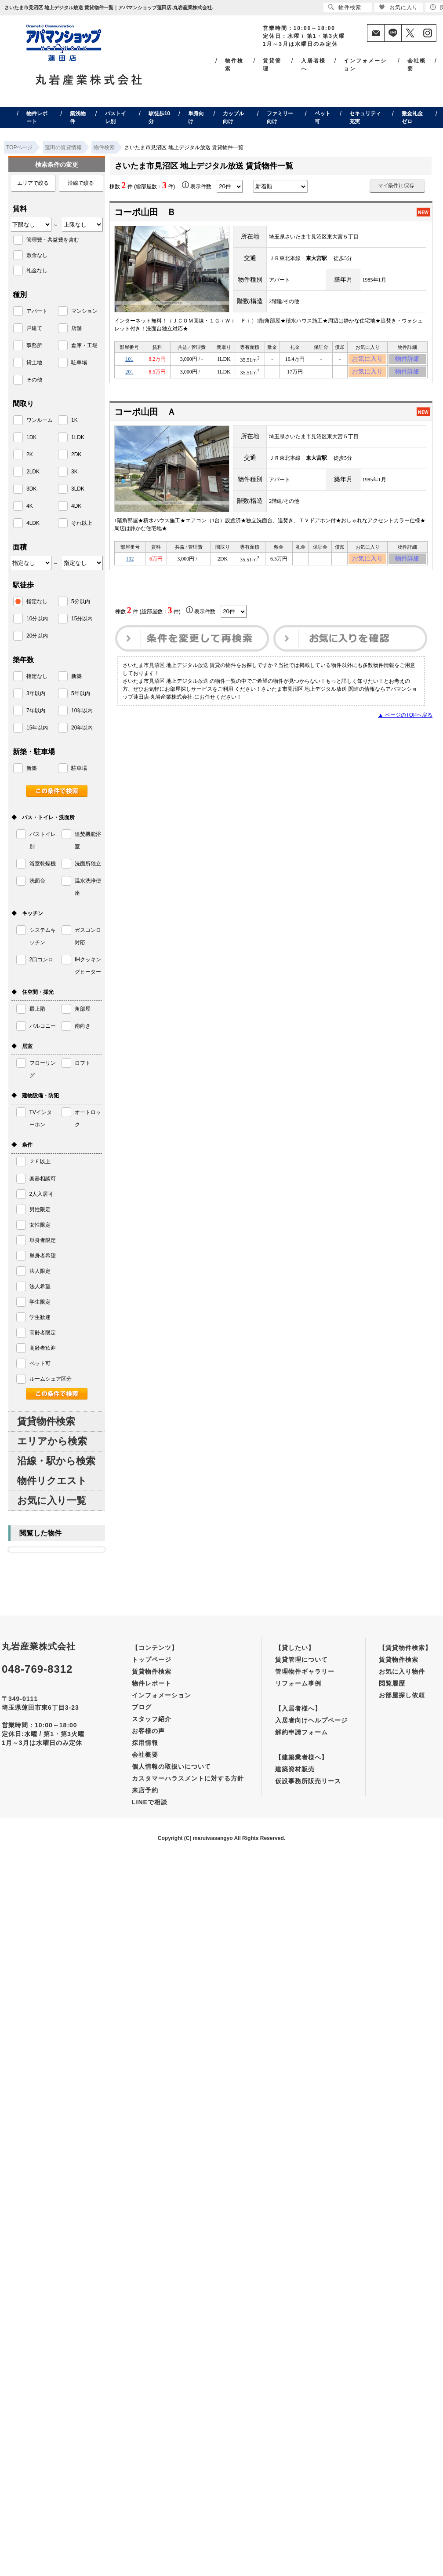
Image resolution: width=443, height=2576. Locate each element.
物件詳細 (407, 360)
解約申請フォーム (301, 1732)
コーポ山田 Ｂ (145, 212)
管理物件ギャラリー (304, 1671)
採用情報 (145, 1742)
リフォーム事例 (298, 1683)
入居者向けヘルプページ (311, 1720)
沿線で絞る (81, 183)
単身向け (196, 117)
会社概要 (416, 65)
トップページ (151, 1659)
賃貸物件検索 (46, 1421)
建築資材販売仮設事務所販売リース (308, 1775)
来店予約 (145, 1790)
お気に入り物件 (402, 1671)
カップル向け (233, 117)
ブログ (142, 1707)
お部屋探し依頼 (402, 1695)
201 (129, 376)
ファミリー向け (280, 117)
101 (129, 360)
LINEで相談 (149, 1802)
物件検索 (234, 65)
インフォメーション (365, 65)
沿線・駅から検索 (56, 1460)
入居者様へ (313, 65)
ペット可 (322, 117)
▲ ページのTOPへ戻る (405, 723)
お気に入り (368, 360)
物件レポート (36, 117)
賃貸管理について (301, 1659)
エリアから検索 (52, 1441)
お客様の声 (148, 1730)
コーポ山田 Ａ (145, 417)
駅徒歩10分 (159, 117)
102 (130, 565)
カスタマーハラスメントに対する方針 (188, 1778)
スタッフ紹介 (151, 1718)
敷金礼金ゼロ (412, 117)
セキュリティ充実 (365, 117)
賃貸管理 (272, 65)
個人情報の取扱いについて (171, 1766)
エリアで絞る (33, 183)
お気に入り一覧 (51, 1500)
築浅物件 (78, 117)
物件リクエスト (52, 1480)
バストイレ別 (115, 117)
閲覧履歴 (392, 1683)
